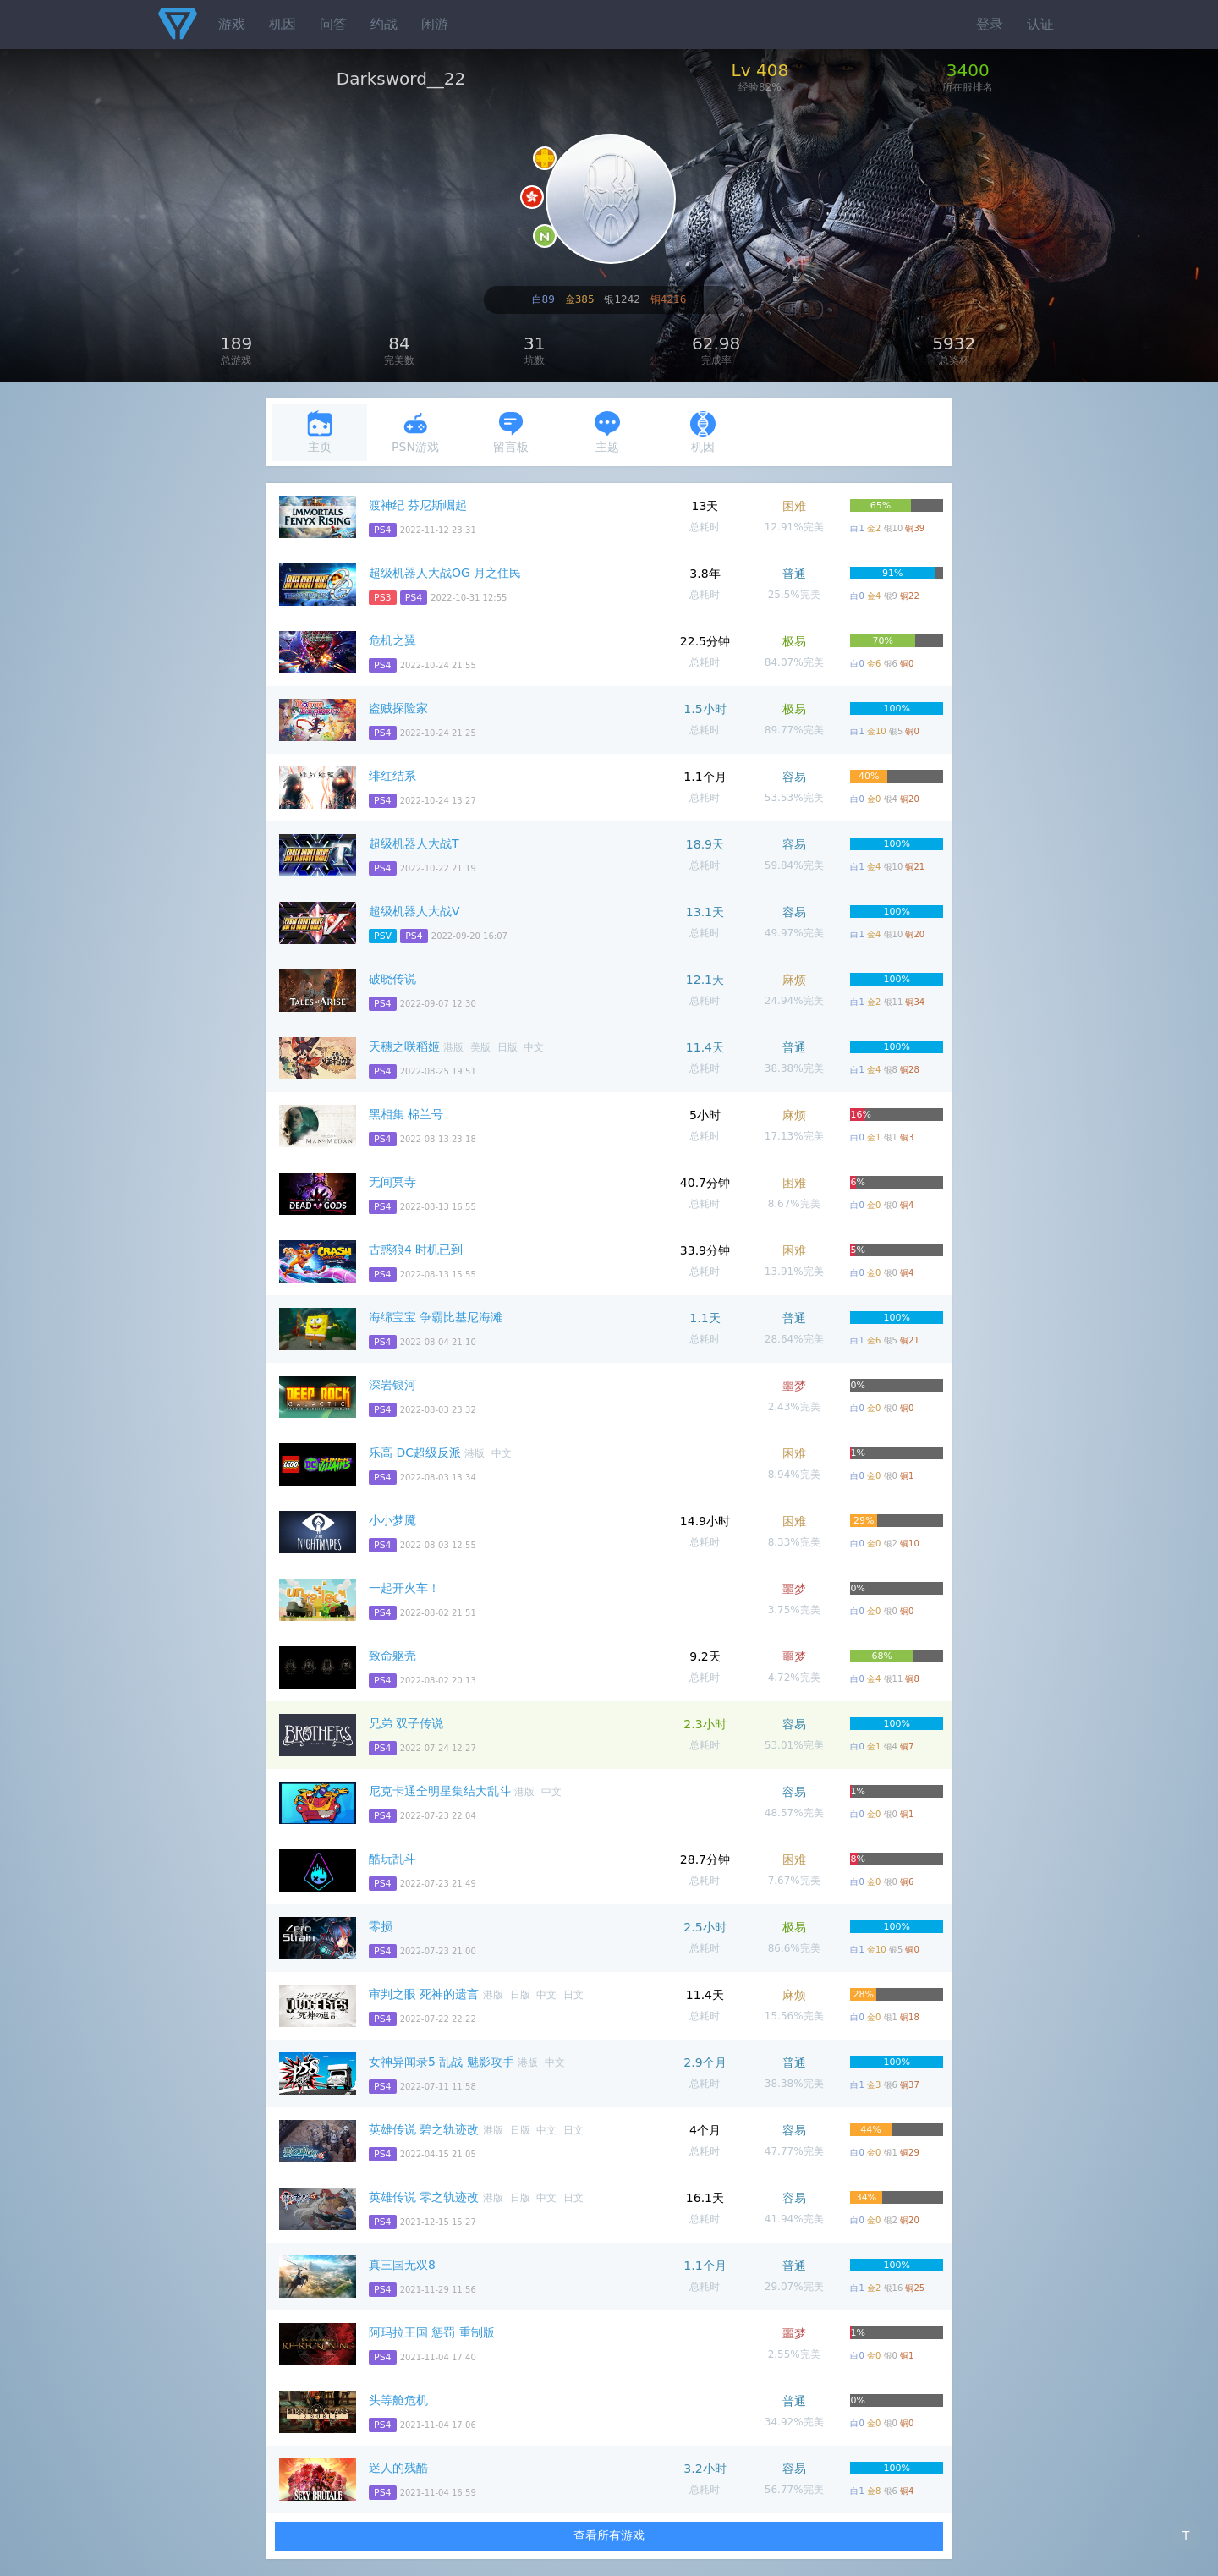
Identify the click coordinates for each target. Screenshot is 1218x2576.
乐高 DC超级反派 (415, 1452)
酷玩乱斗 (392, 1858)
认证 (1040, 24)
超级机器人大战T (414, 843)
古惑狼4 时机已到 (416, 1249)
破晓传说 (392, 979)
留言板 (511, 431)
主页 (319, 431)
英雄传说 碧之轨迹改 (424, 2129)
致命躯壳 (392, 1655)
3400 (968, 70)
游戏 (231, 24)
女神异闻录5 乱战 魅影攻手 (441, 2061)
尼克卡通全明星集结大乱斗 (440, 1791)
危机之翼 (392, 640)
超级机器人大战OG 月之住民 (445, 572)
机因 (282, 24)
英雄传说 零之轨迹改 (424, 2197)
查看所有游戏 (609, 2535)
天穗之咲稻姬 (404, 1046)
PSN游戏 (415, 431)
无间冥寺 (392, 1182)
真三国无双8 (402, 2264)
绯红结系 (392, 776)
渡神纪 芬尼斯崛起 (418, 505)
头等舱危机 (398, 2400)
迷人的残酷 (398, 2467)
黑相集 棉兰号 (406, 1114)
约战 (384, 24)
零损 (380, 1926)
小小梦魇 (392, 1520)
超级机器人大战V (414, 911)
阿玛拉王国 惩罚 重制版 (432, 2332)
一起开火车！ (404, 1588)
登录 (989, 24)
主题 (607, 431)
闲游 (434, 24)
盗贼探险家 (398, 708)
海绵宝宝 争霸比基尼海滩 (435, 1317)
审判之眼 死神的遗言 (424, 1994)
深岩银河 (392, 1385)
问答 (333, 24)
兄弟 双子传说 (406, 1723)
